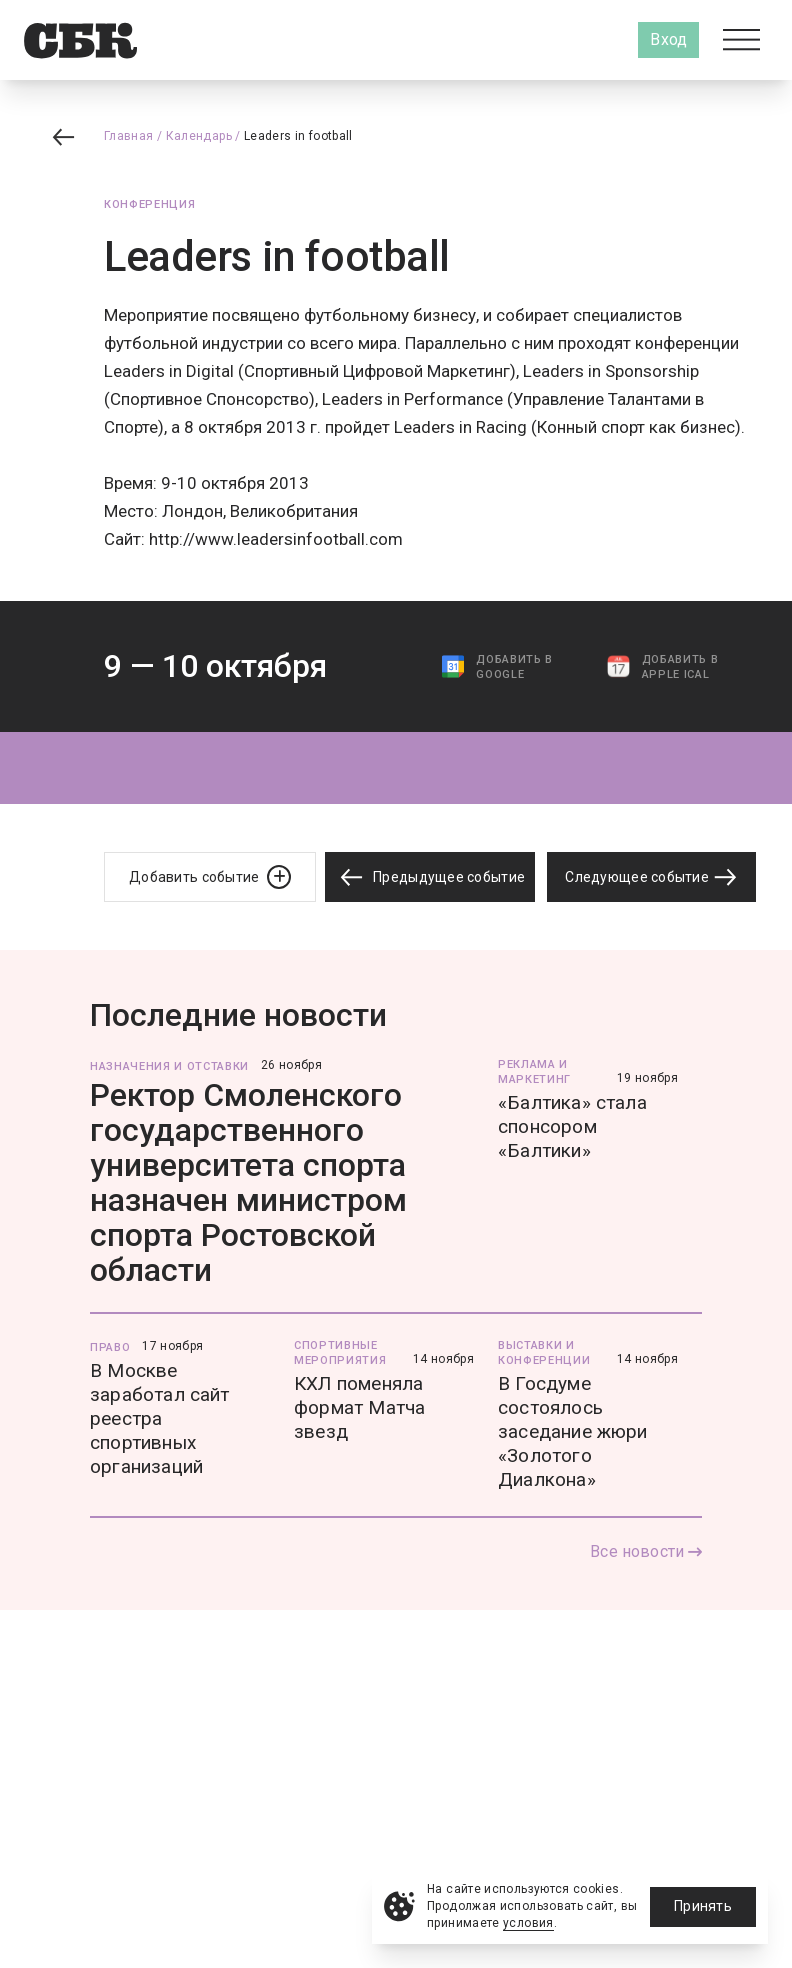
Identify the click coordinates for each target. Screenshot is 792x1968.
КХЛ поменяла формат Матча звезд (359, 1407)
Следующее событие (651, 877)
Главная (129, 136)
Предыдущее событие (430, 877)
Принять (703, 1906)
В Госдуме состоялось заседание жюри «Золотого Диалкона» (573, 1431)
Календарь (199, 136)
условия (528, 1923)
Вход (668, 39)
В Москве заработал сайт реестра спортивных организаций (160, 1418)
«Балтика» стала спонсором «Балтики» (572, 1126)
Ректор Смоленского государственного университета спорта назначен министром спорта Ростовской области (248, 1182)
